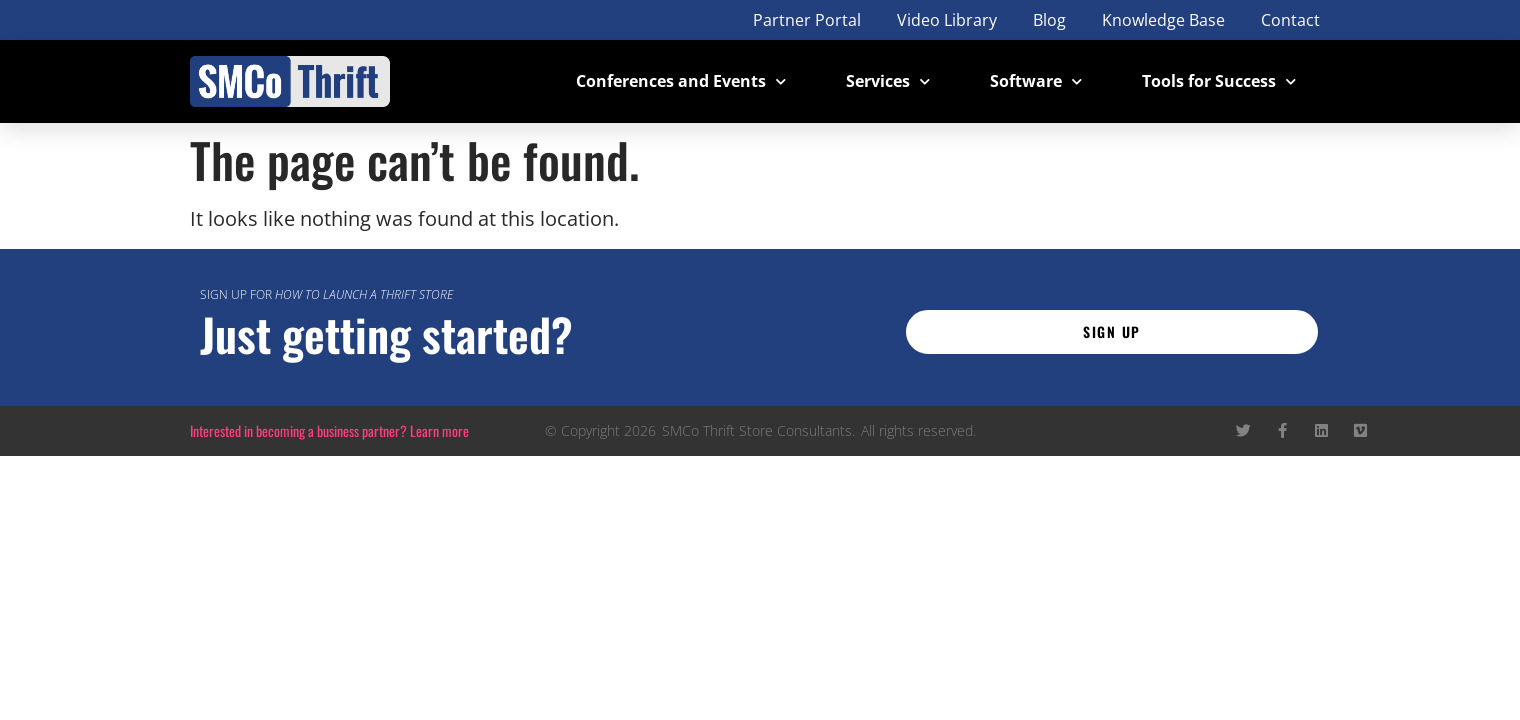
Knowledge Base (1163, 20)
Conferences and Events (681, 81)
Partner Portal (807, 20)
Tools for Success (1219, 81)
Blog (1049, 20)
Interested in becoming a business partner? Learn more (329, 430)
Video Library (947, 20)
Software (1036, 81)
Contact (1290, 20)
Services (888, 81)
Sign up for (326, 294)
